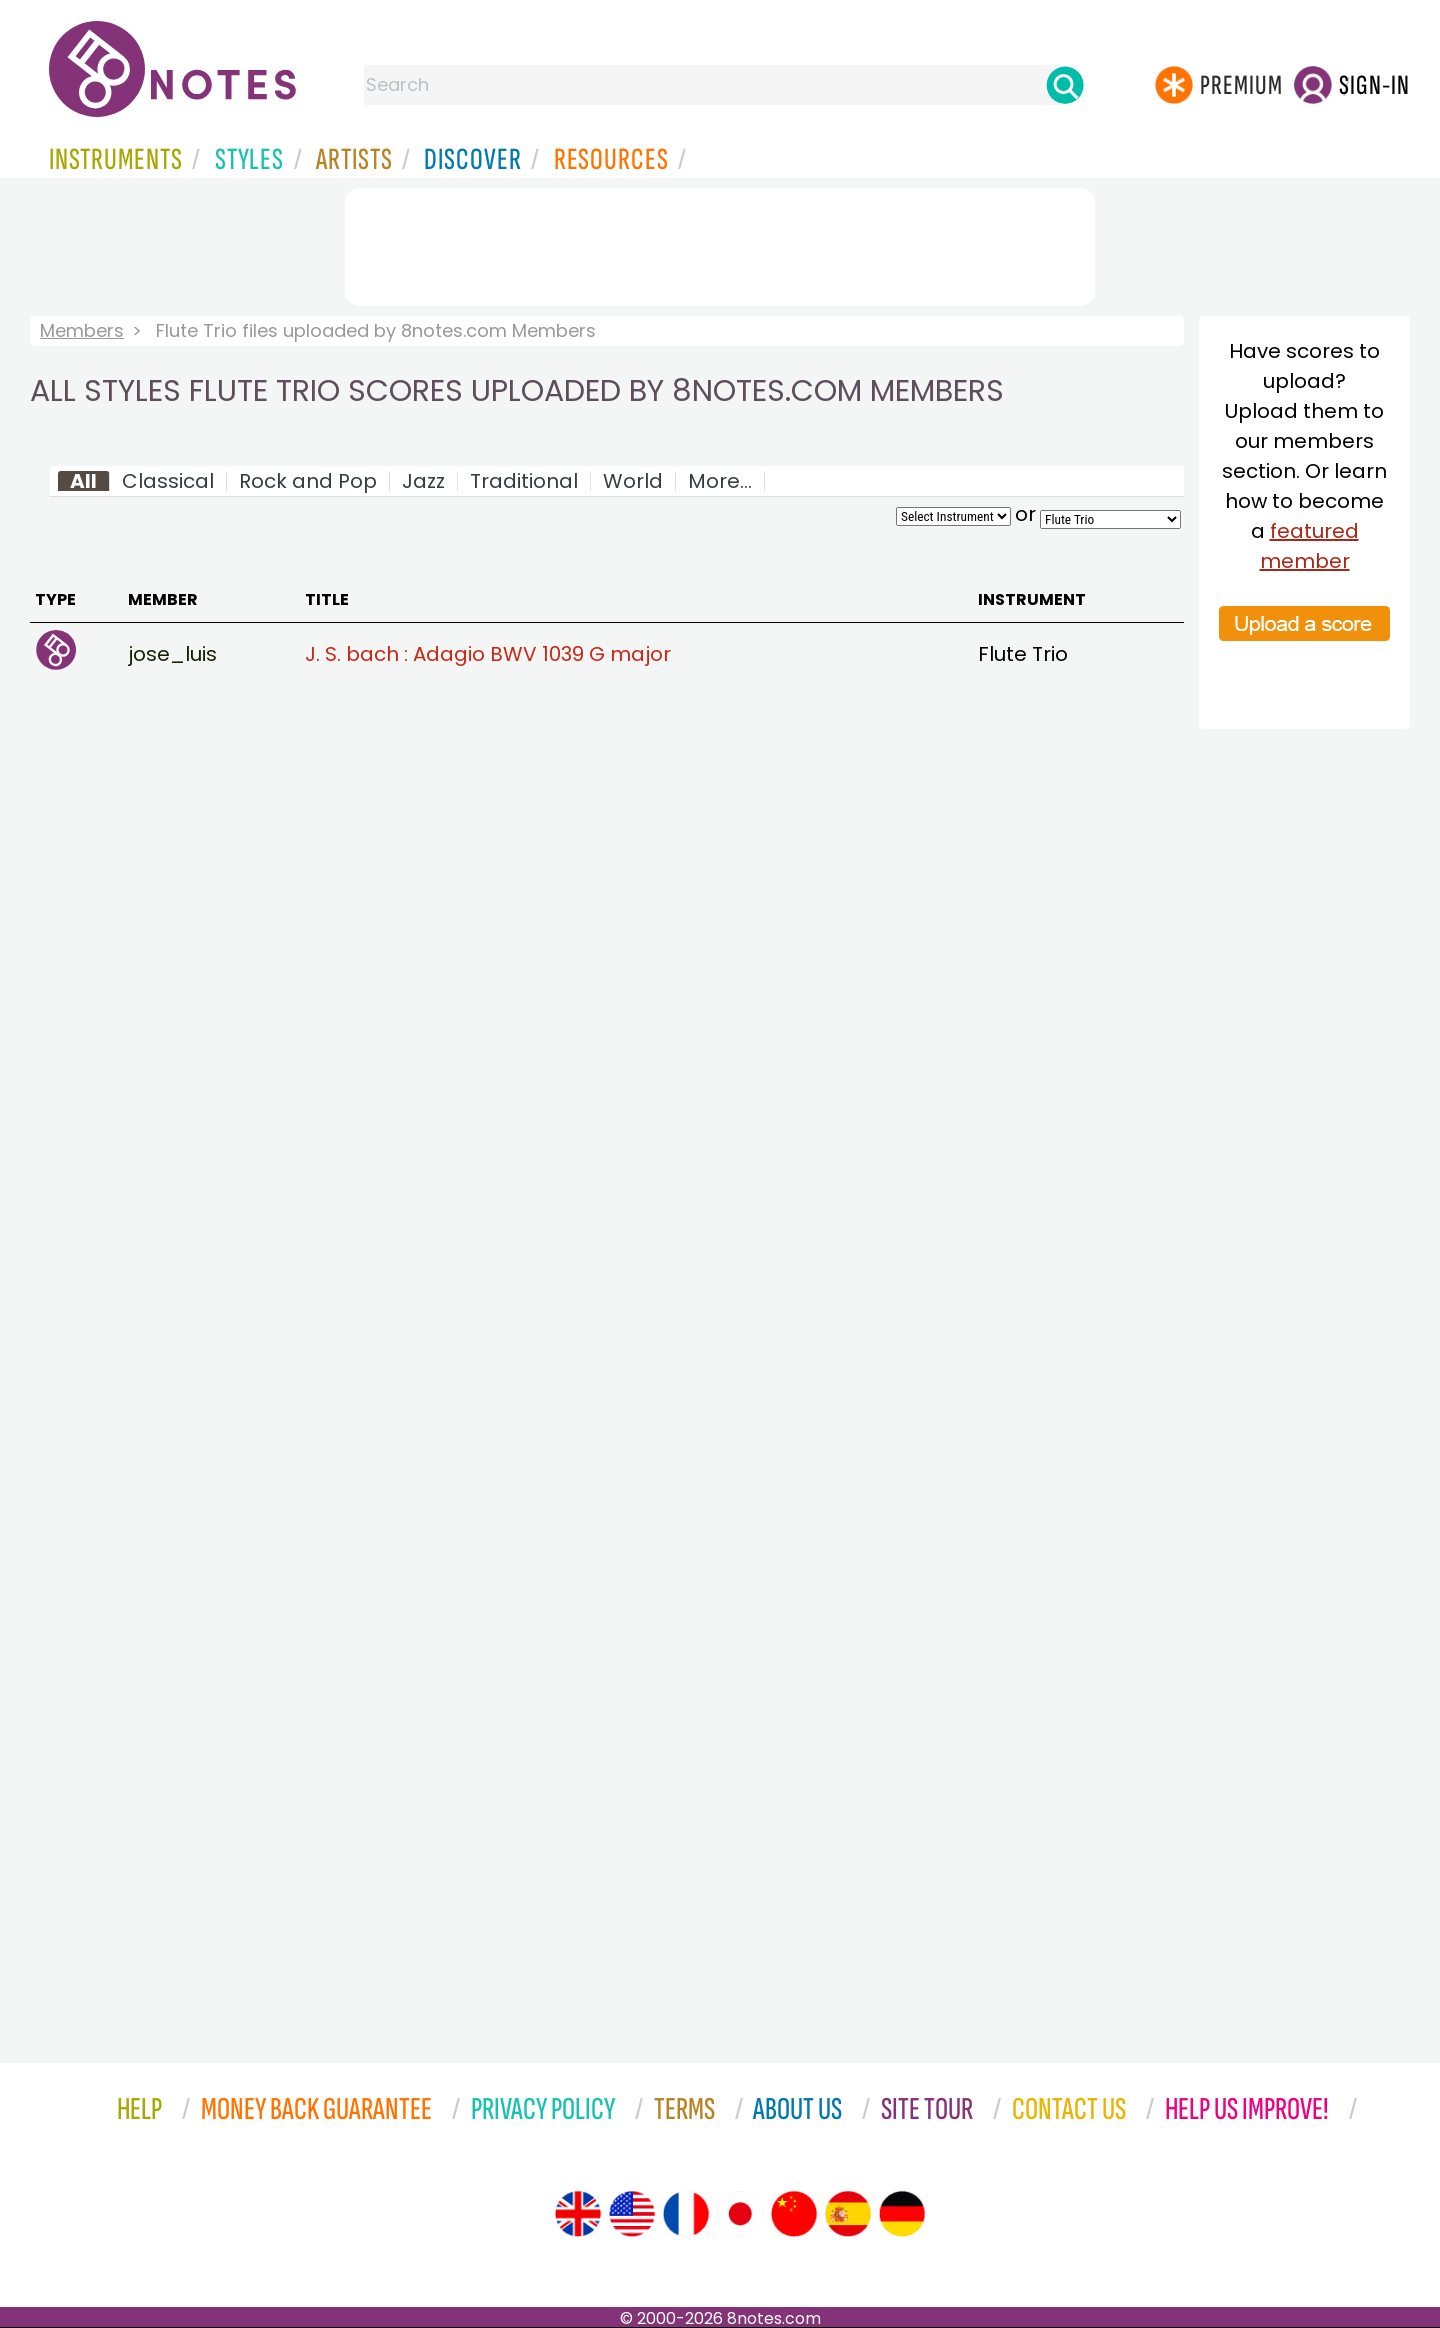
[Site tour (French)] (686, 2214)
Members (82, 330)
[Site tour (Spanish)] (848, 2214)
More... (720, 481)
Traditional (524, 481)
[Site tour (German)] (902, 2214)
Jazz (423, 481)
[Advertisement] (720, 243)
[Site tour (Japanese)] (740, 2214)
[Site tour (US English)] (632, 2214)
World (633, 481)
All (83, 481)
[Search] (1065, 85)
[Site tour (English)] (578, 2214)
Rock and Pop (308, 481)
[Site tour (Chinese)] (794, 2214)
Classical (168, 481)
